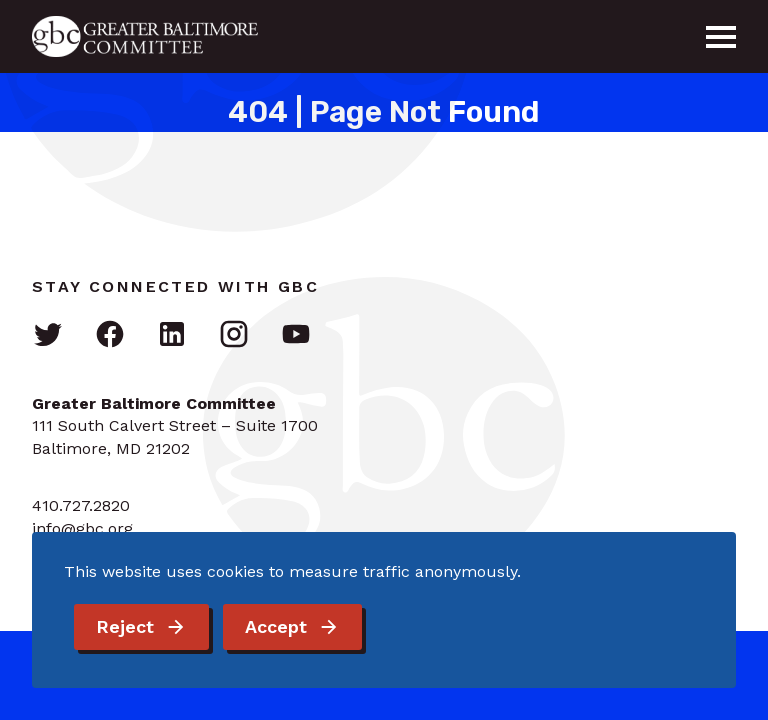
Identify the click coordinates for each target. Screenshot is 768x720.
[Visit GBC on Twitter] (48, 335)
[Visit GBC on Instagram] (234, 335)
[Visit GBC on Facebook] (110, 335)
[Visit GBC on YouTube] (296, 335)
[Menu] (721, 37)
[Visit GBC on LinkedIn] (172, 335)
